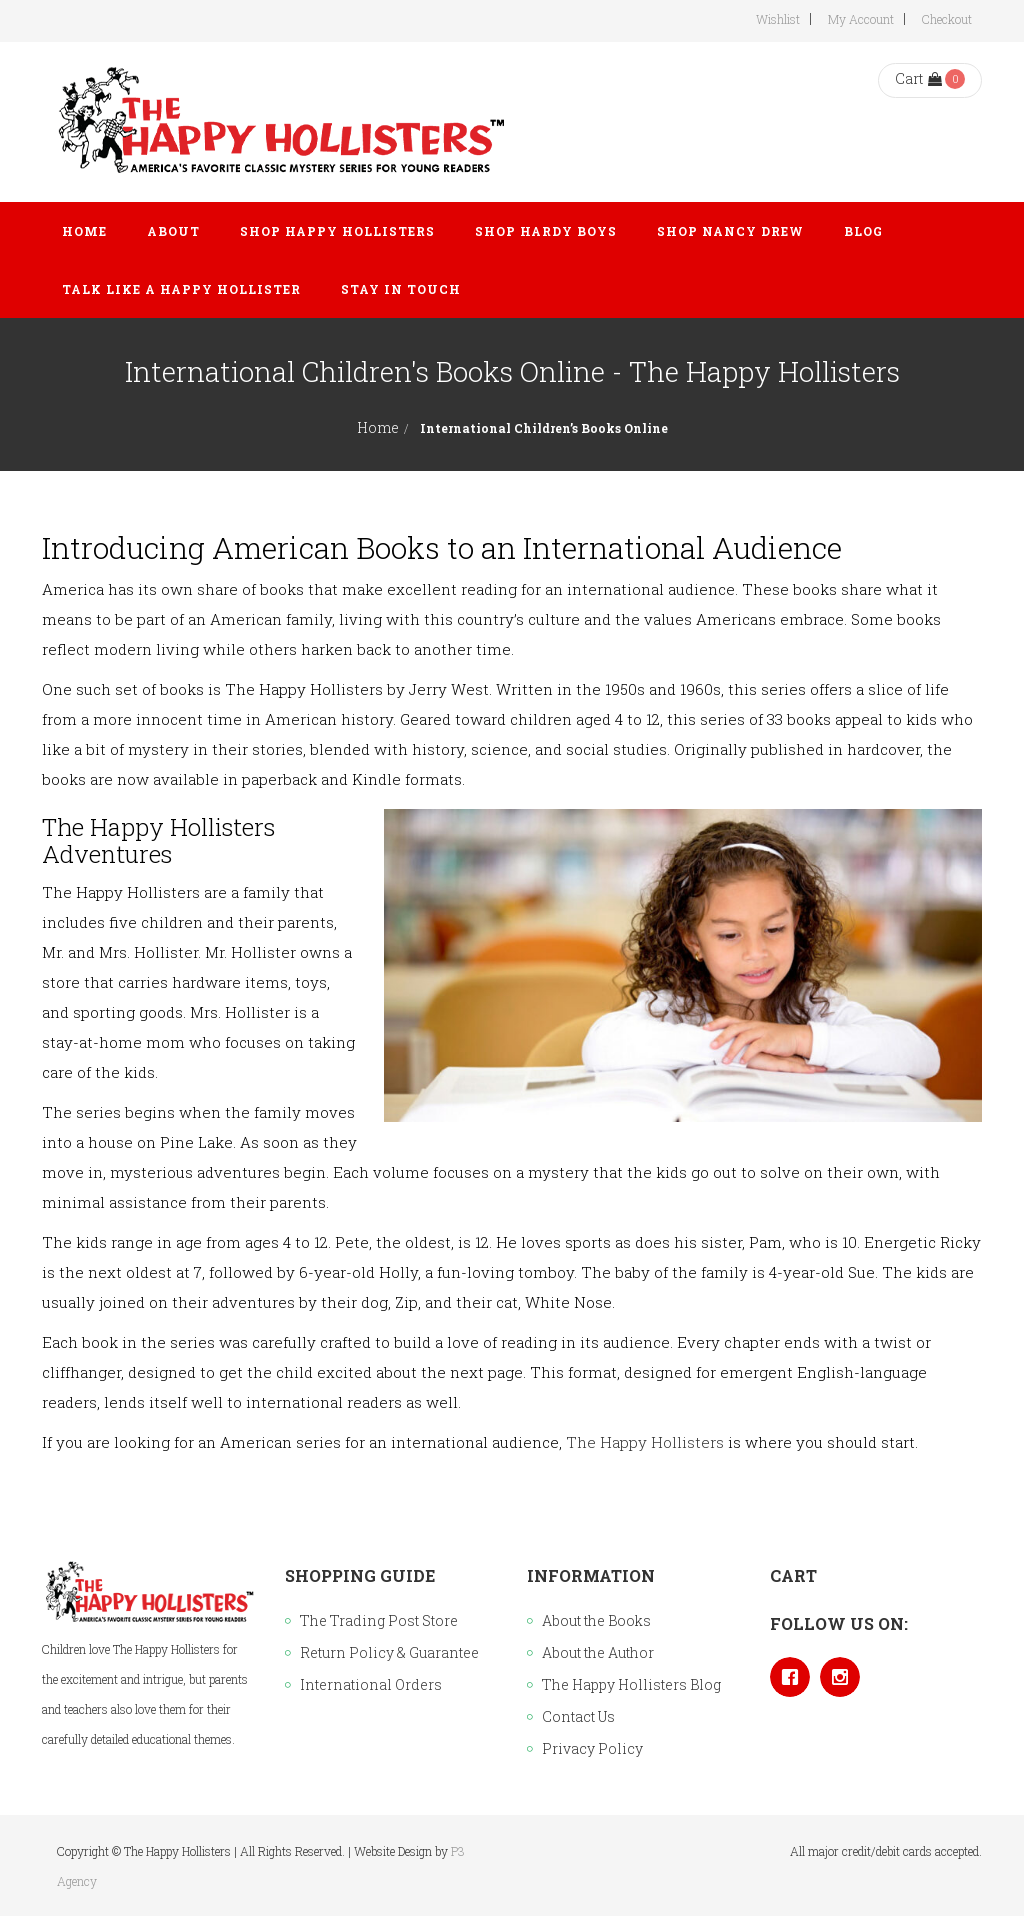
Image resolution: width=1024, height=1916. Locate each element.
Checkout (947, 19)
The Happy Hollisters (645, 1442)
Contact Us (578, 1716)
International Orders (371, 1684)
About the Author (598, 1652)
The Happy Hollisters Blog (631, 1684)
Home (378, 427)
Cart (918, 78)
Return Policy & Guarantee (389, 1652)
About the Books (596, 1620)
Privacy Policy (592, 1748)
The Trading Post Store (379, 1620)
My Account (861, 19)
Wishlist (778, 19)
